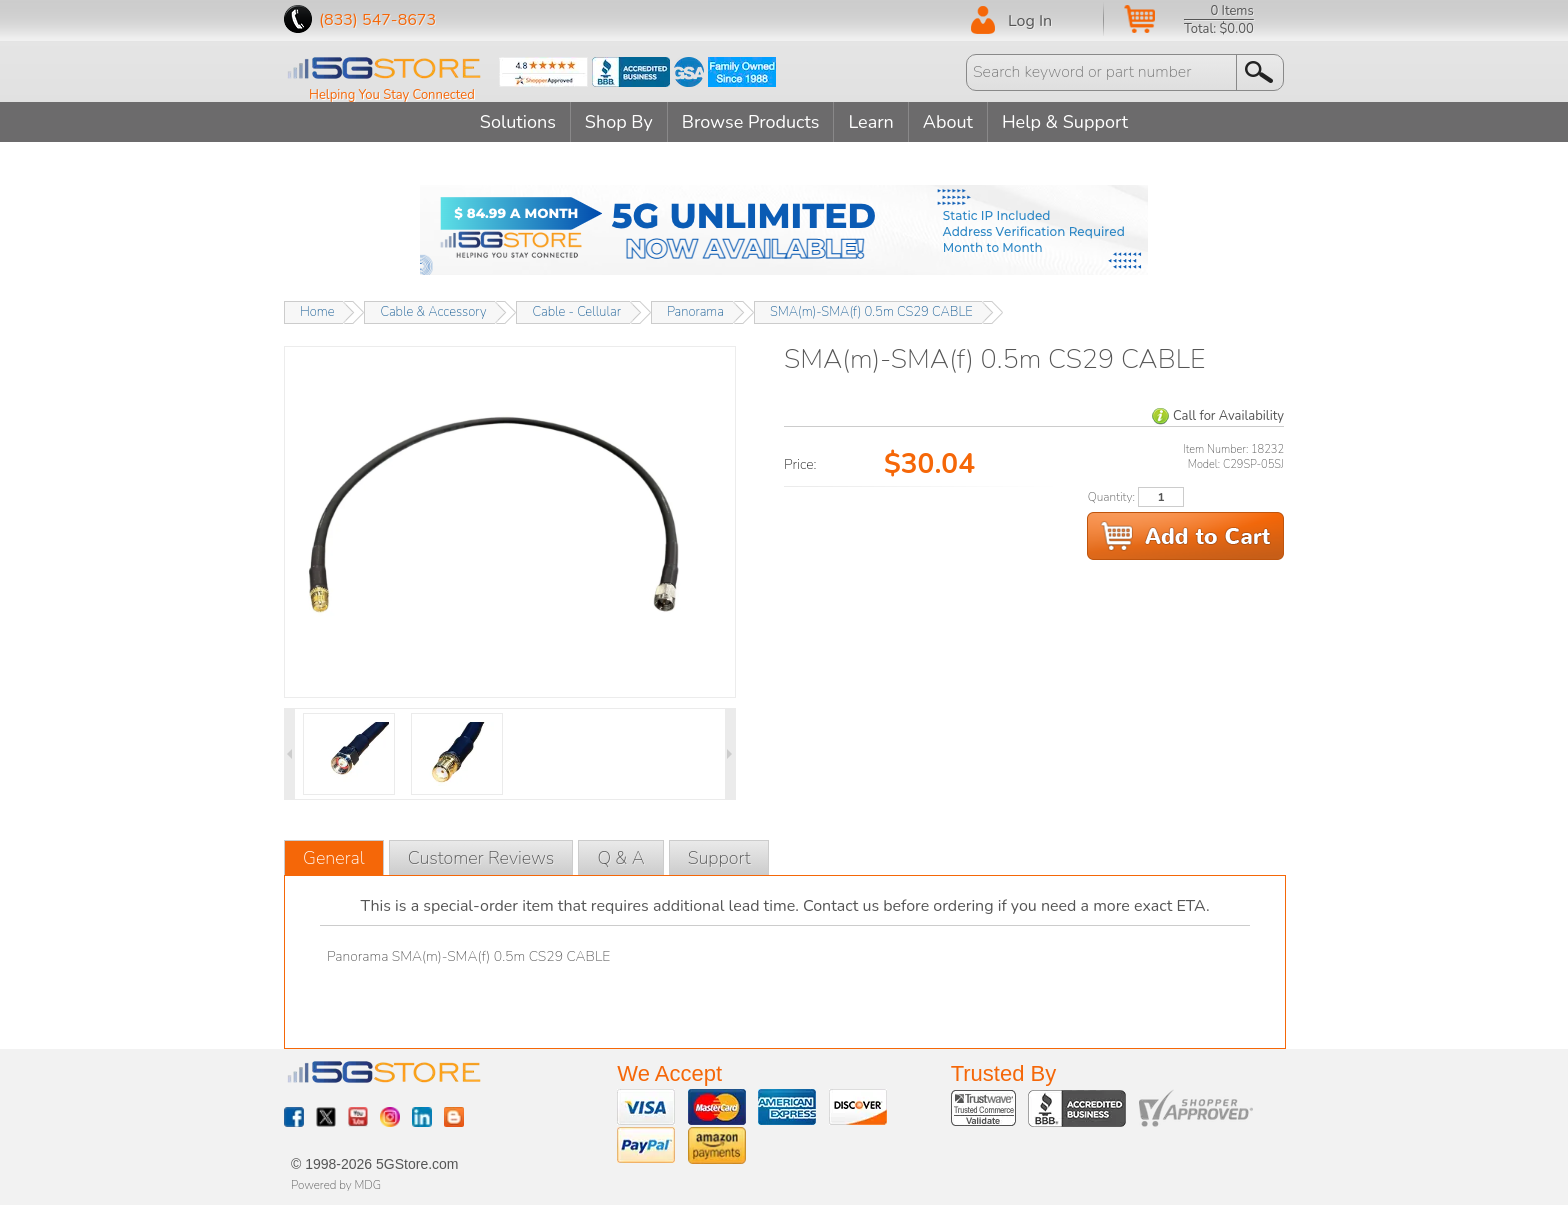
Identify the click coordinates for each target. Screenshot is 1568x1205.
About (948, 122)
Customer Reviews (481, 858)
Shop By (619, 122)
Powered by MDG (336, 1185)
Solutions (518, 122)
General (334, 858)
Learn (870, 122)
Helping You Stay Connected (392, 95)
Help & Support (1065, 122)
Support (719, 858)
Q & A (620, 858)
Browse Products (751, 122)
